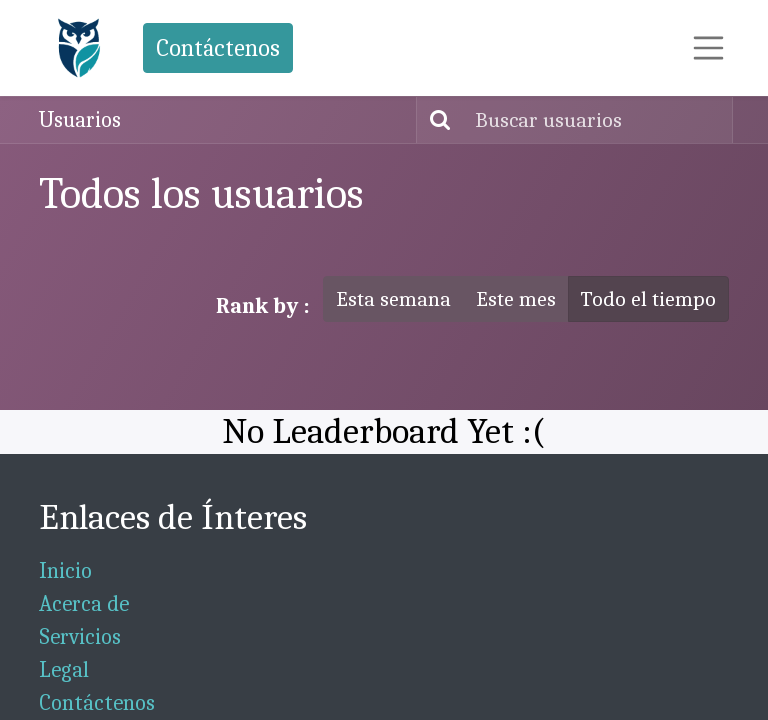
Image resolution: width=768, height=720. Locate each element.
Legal (64, 670)
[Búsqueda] (436, 120)
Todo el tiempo (648, 299)
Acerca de (84, 604)
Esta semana (393, 299)
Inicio (65, 571)
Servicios (80, 637)
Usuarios (80, 120)
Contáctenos (218, 48)
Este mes (516, 299)
